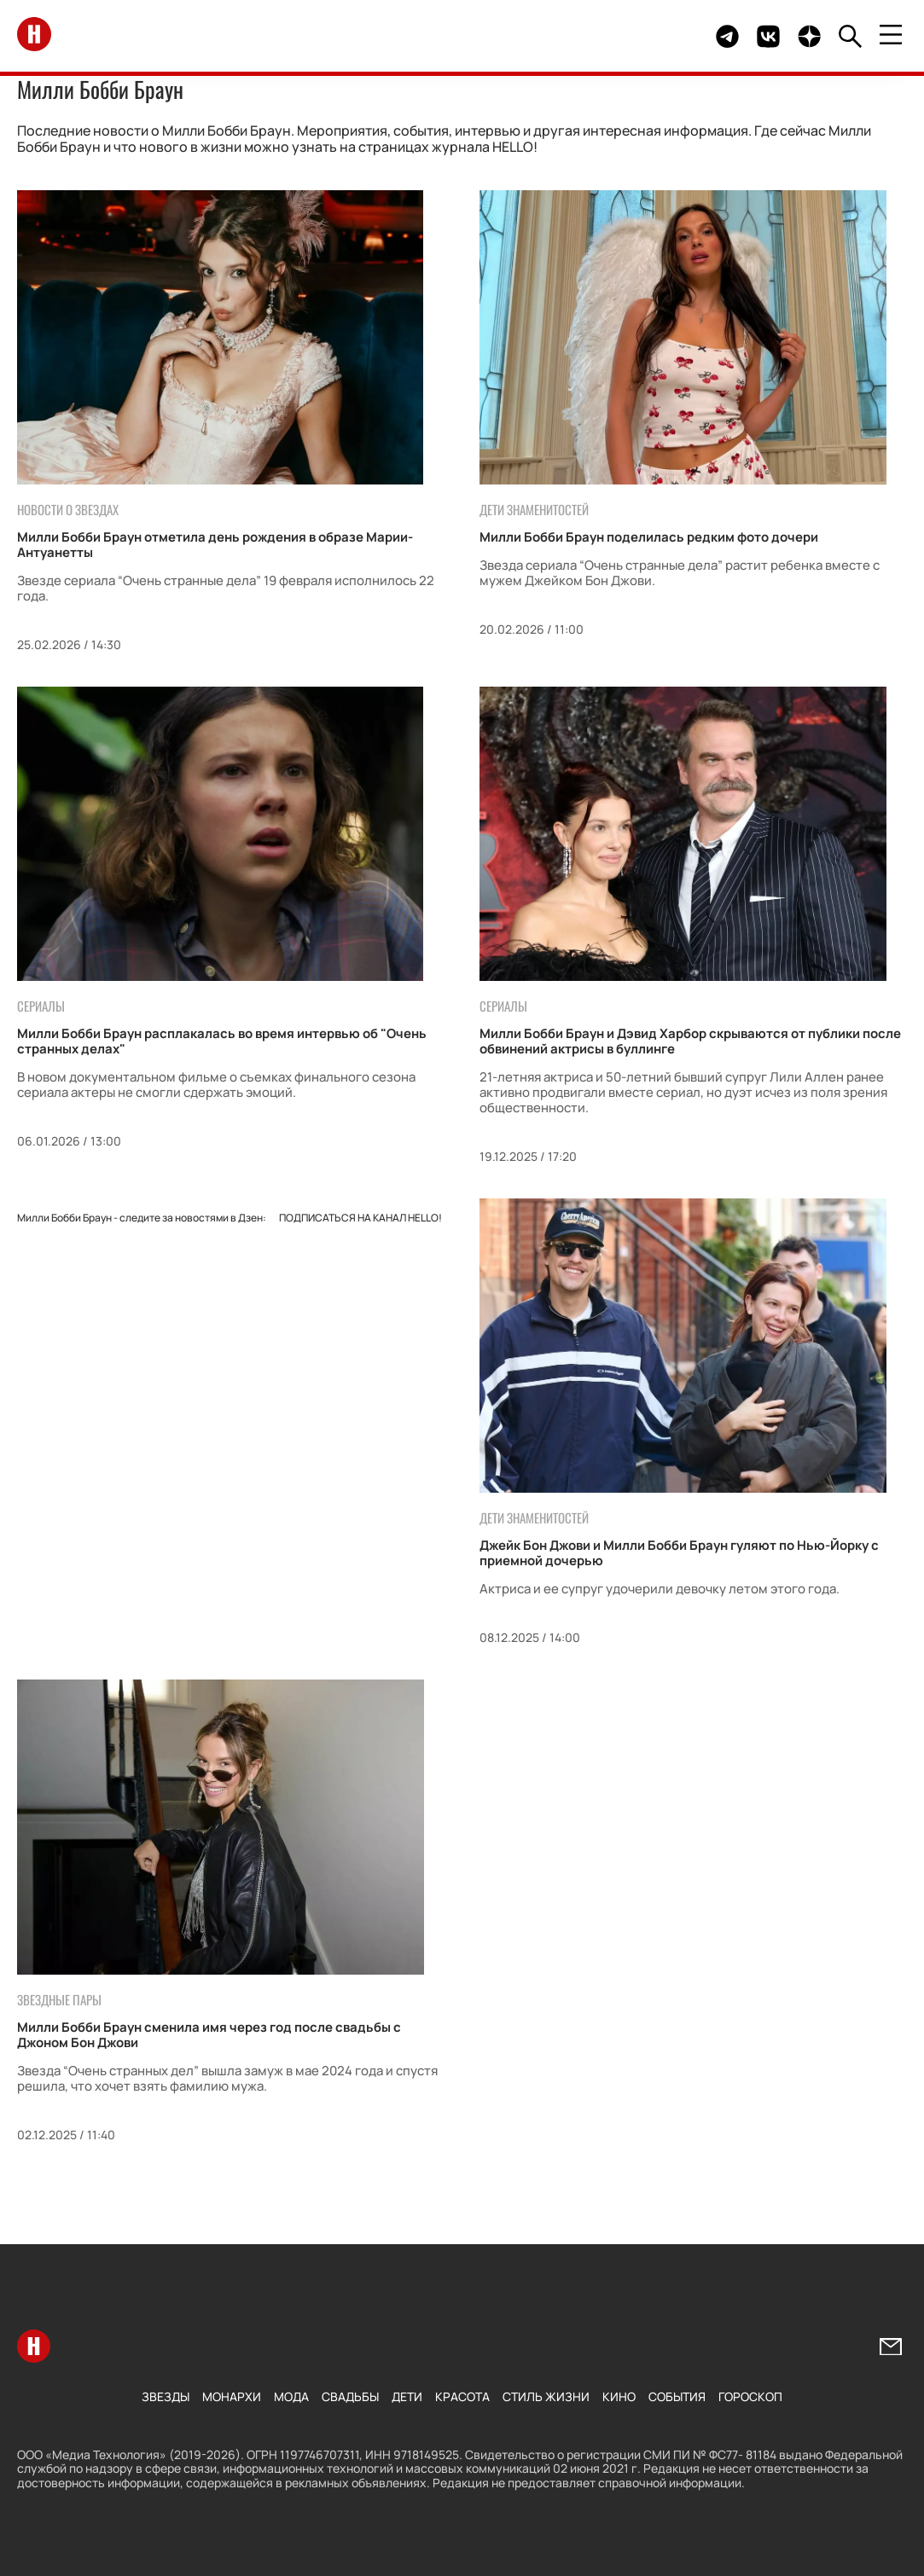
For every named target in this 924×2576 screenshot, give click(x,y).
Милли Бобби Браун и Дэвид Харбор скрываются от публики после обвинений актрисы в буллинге (690, 1041)
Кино (619, 2396)
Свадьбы (350, 2396)
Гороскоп (750, 2396)
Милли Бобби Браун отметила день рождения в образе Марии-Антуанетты (215, 544)
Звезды (165, 2396)
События (677, 2396)
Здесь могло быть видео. (663, 36)
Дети (407, 2396)
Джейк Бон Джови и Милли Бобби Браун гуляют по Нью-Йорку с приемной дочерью (679, 1552)
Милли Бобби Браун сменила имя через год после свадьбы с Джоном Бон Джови (209, 2034)
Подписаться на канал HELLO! (360, 1217)
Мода (291, 2396)
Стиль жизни (546, 2396)
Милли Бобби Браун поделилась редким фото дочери (648, 537)
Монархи (231, 2396)
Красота (462, 2396)
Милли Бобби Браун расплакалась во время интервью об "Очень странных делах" (222, 1041)
